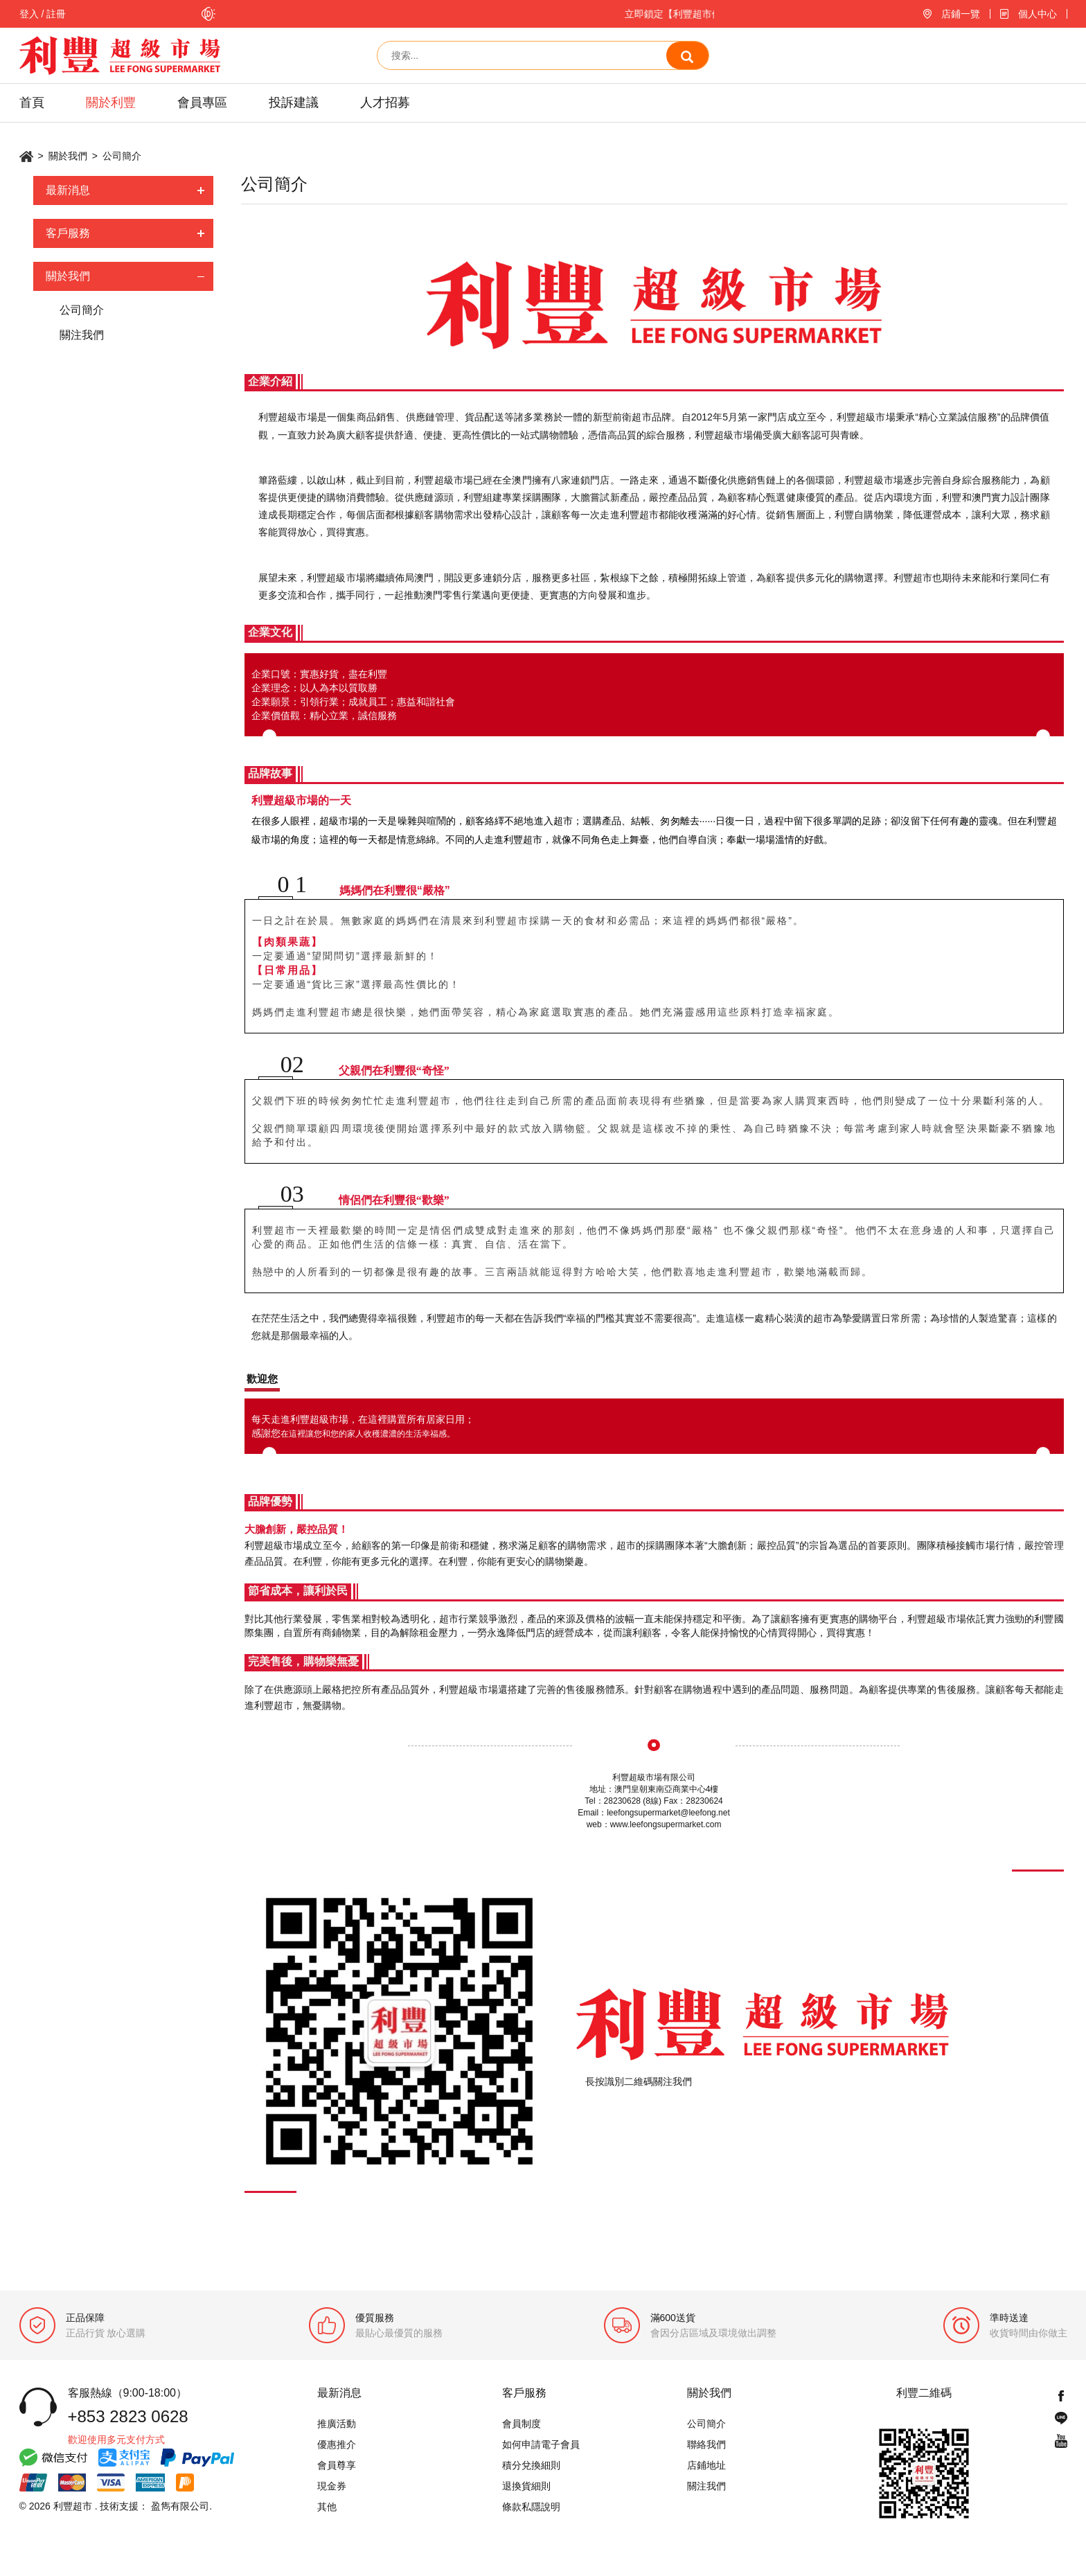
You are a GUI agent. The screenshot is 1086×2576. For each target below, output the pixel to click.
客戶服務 (68, 233)
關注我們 (81, 335)
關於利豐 (111, 102)
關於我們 (67, 155)
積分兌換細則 (531, 2465)
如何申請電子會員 (541, 2444)
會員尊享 (336, 2465)
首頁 (31, 102)
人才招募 (385, 102)
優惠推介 (336, 2444)
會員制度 (521, 2423)
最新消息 (68, 190)
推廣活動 (336, 2423)
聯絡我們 (706, 2444)
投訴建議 (294, 102)
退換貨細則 (526, 2486)
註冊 (56, 13)
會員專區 (202, 102)
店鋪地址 (706, 2465)
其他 (327, 2507)
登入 (29, 13)
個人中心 (1037, 14)
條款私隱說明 (531, 2507)
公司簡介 (81, 310)
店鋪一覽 (960, 14)
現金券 (331, 2486)
